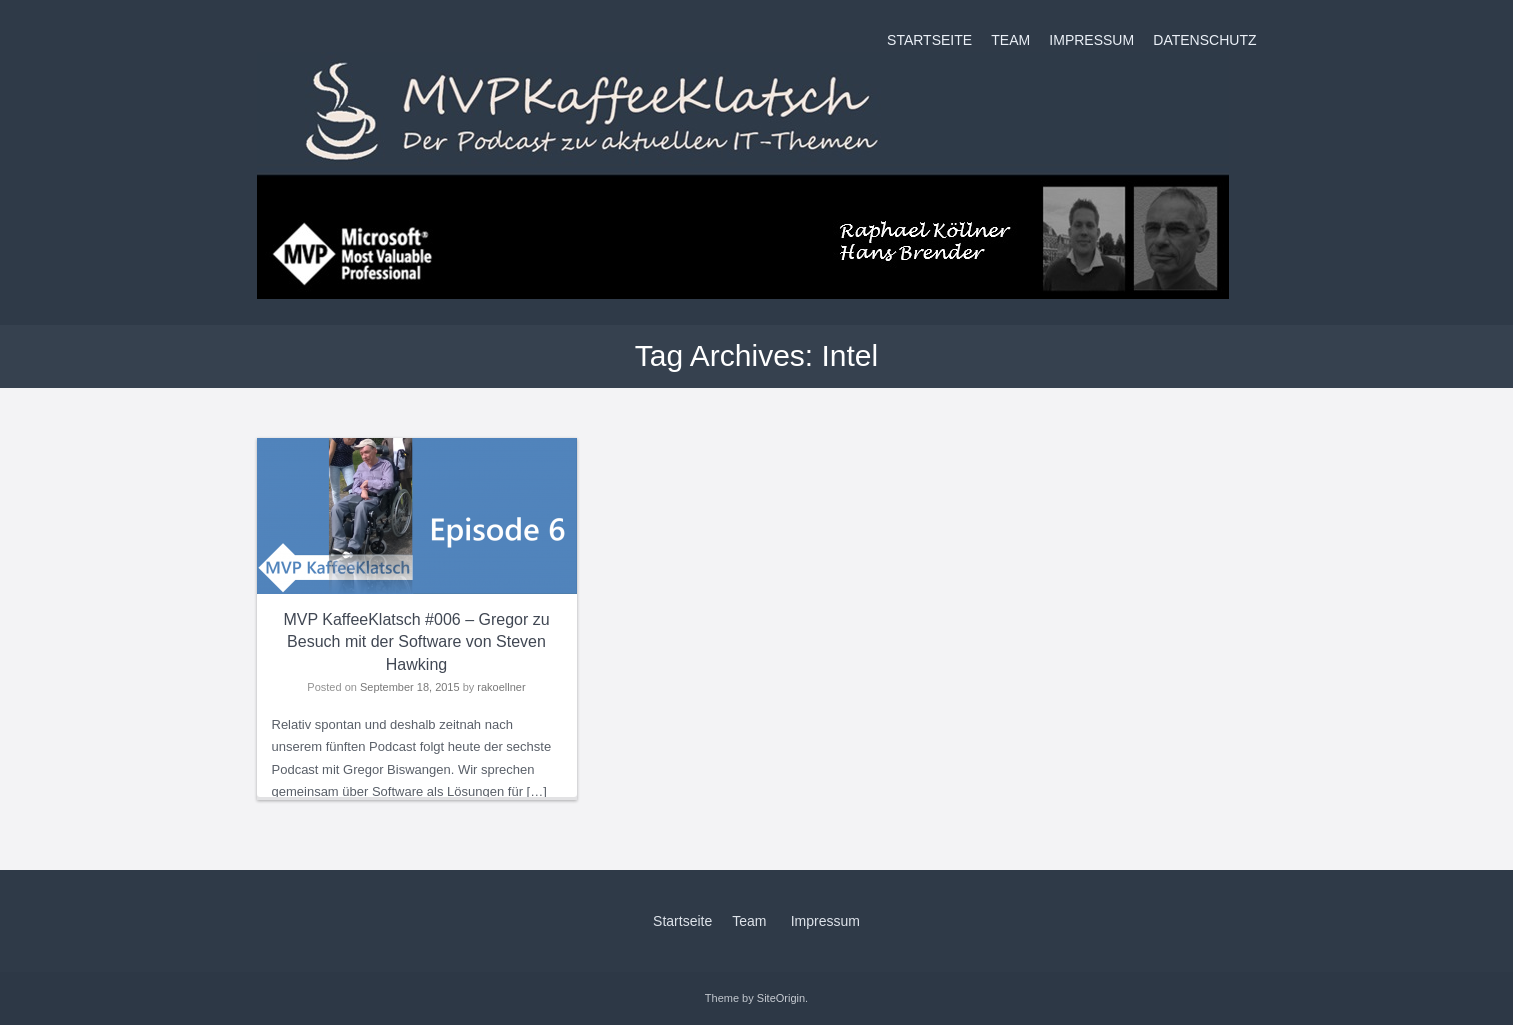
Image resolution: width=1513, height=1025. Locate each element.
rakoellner (501, 687)
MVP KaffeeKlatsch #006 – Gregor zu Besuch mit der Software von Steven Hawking (416, 642)
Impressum (1091, 40)
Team (1010, 40)
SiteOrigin (781, 998)
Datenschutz (1204, 40)
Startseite (929, 40)
